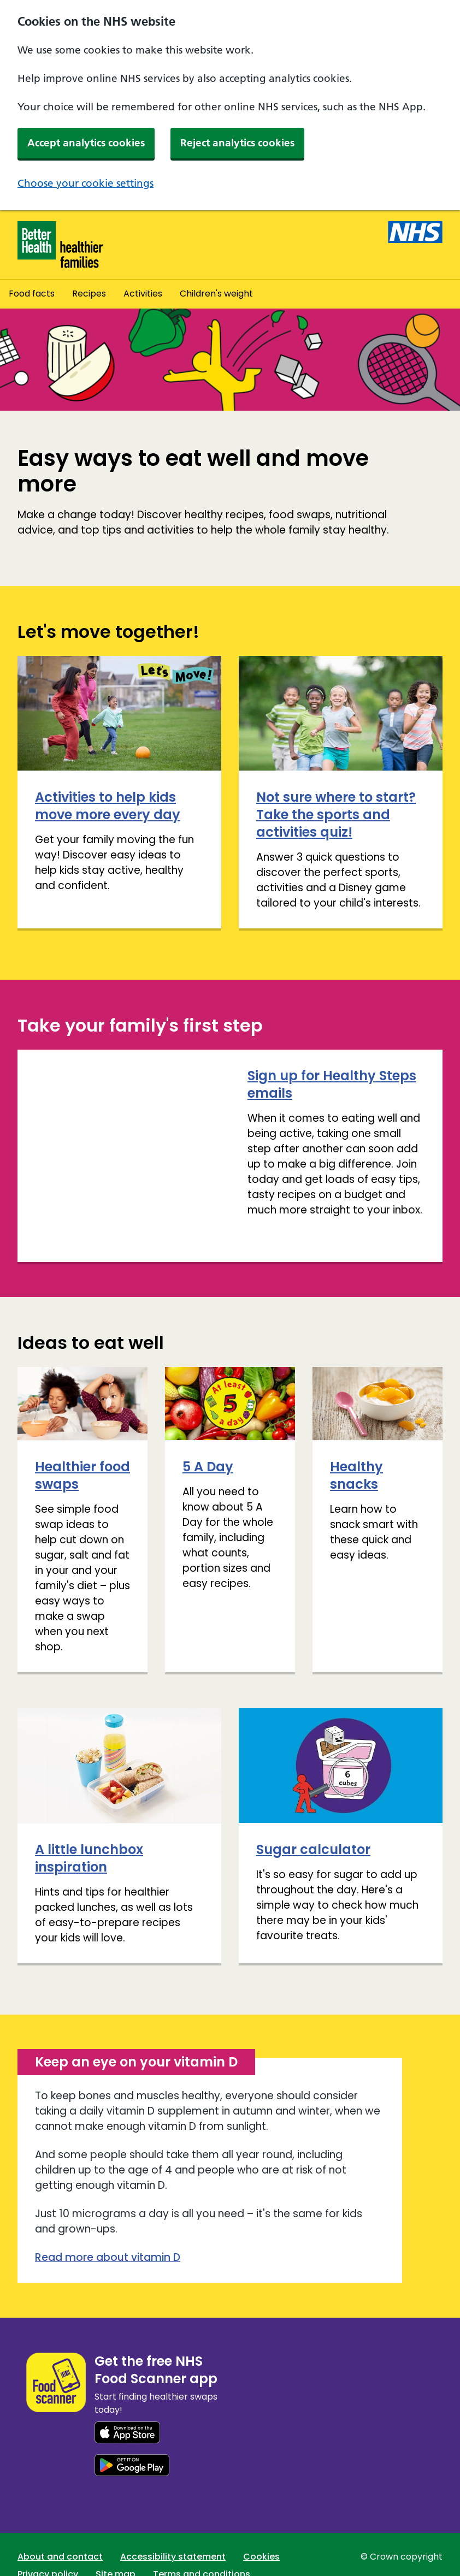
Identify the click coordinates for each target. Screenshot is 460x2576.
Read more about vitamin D (107, 2230)
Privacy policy (47, 2547)
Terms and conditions (201, 2547)
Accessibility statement (173, 2530)
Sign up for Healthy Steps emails (119, 1084)
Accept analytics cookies (86, 143)
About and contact (60, 2530)
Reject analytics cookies (237, 143)
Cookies (261, 2530)
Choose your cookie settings (85, 183)
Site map (115, 2547)
